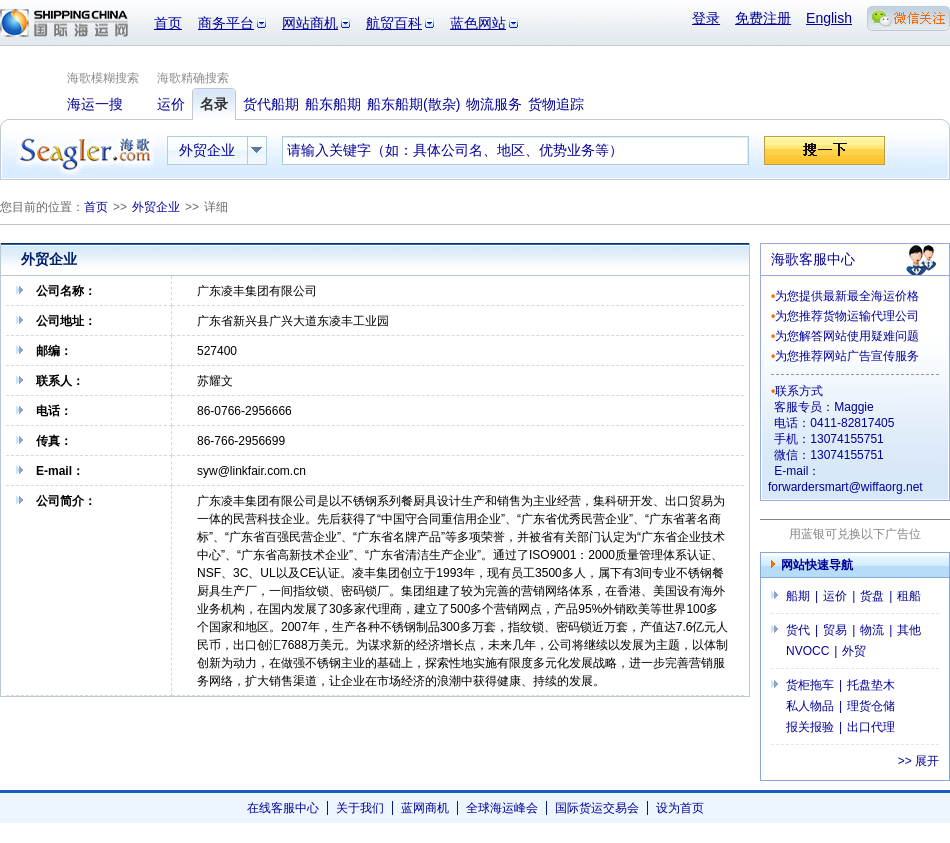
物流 (872, 630)
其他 (909, 630)
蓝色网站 (478, 23)
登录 (706, 18)
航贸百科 (394, 23)
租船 (909, 596)
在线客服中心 (283, 808)
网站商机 (310, 23)
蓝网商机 (425, 808)
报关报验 (810, 727)
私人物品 (810, 706)
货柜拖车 (810, 685)
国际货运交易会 (597, 808)
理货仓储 (871, 706)
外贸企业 (156, 207)
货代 (798, 630)
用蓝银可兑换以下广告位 (855, 534)
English (829, 18)
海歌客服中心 (813, 259)
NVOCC (807, 651)
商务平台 (226, 23)
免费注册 (763, 18)
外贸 (854, 651)
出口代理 (871, 727)
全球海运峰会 (502, 808)
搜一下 (824, 150)
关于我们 (360, 808)
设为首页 (680, 808)
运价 (835, 596)
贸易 (835, 630)
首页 (168, 23)
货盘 (872, 596)
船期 (798, 596)
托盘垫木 (871, 685)
